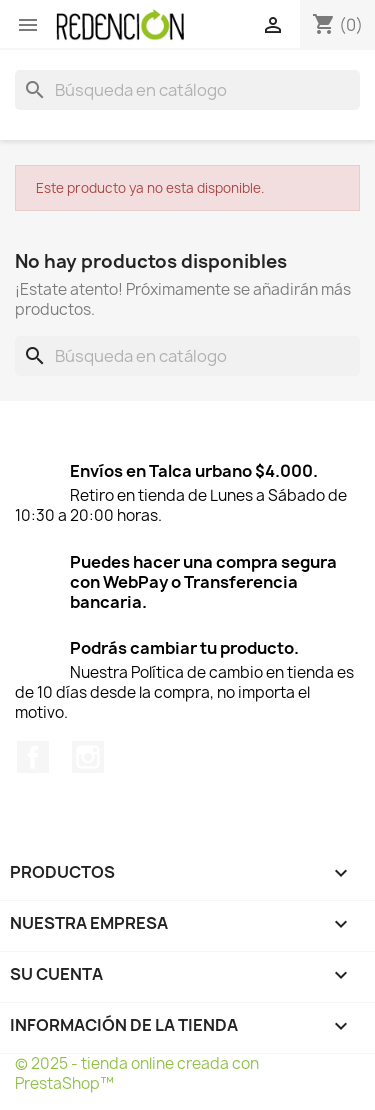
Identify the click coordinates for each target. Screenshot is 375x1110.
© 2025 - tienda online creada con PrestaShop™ (137, 1073)
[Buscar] (187, 90)
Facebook (33, 757)
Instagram (88, 757)
